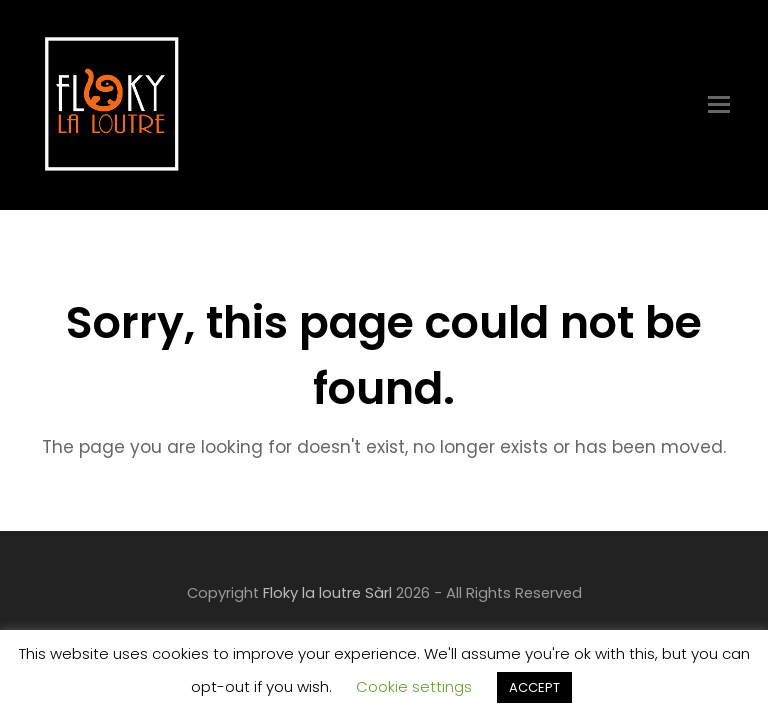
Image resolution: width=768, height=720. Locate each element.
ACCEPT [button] (534, 687)
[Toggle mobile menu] (719, 105)
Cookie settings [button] (414, 686)
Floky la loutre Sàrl (327, 593)
